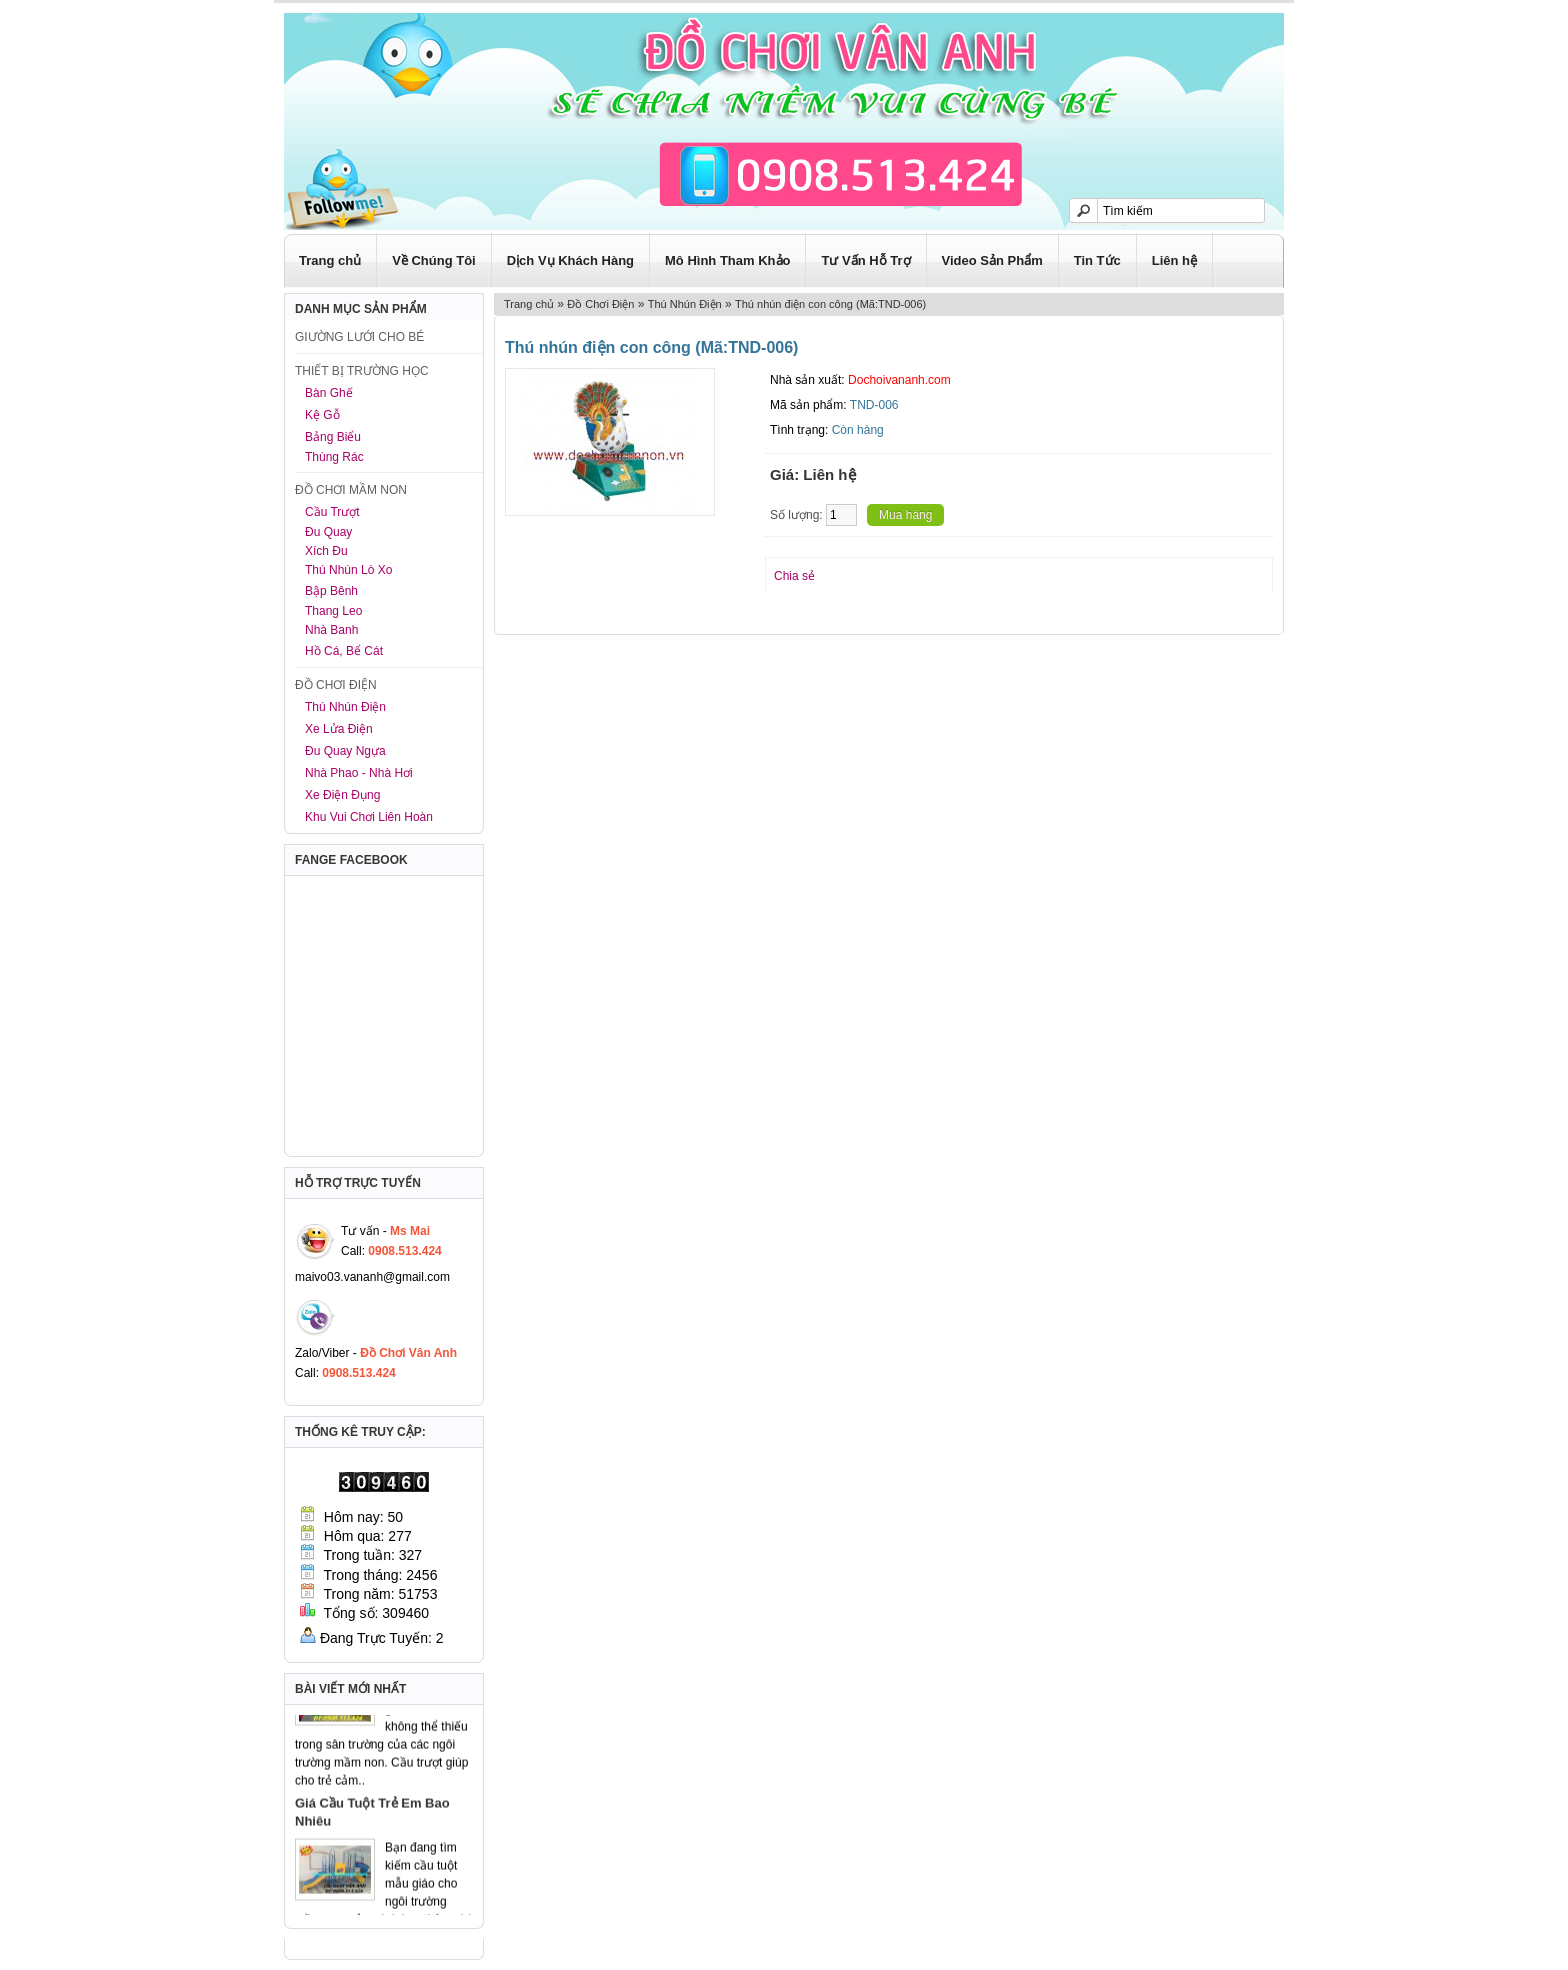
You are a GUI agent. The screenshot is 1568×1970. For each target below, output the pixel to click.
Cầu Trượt (332, 512)
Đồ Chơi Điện (600, 304)
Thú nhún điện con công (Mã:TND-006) (830, 304)
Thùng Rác (334, 457)
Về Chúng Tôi (434, 260)
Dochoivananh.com (899, 380)
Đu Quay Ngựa (345, 751)
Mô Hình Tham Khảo (727, 260)
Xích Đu (326, 551)
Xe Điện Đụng (342, 795)
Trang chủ (330, 260)
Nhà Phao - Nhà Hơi (359, 773)
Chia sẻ (794, 576)
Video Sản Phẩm (992, 260)
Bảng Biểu (333, 437)
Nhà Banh (331, 630)
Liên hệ (1174, 260)
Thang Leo (333, 611)
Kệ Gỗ (322, 415)
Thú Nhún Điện (345, 707)
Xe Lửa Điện (339, 729)
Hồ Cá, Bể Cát (344, 651)
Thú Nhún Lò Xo (348, 570)
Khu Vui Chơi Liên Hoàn (369, 817)
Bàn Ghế (329, 393)
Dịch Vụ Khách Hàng (570, 260)
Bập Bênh (331, 591)
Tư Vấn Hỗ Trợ (865, 260)
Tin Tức (1097, 260)
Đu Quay (328, 532)
